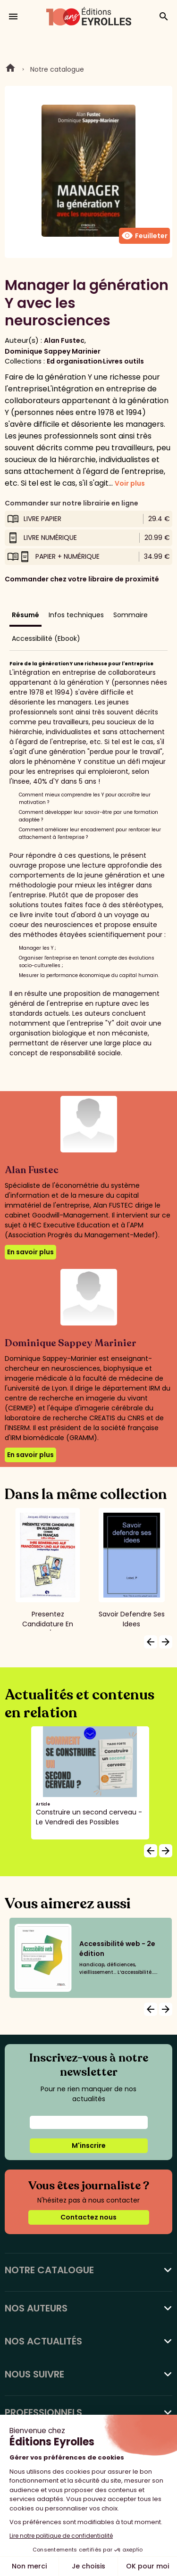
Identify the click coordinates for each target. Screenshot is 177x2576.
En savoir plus (30, 1252)
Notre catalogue (57, 69)
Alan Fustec (64, 340)
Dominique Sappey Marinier (53, 351)
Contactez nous (88, 2217)
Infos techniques (76, 615)
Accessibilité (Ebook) (46, 638)
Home (10, 69)
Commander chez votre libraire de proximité (82, 579)
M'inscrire (89, 2145)
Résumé (25, 615)
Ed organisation (74, 361)
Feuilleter (144, 235)
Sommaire (130, 615)
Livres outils (123, 361)
